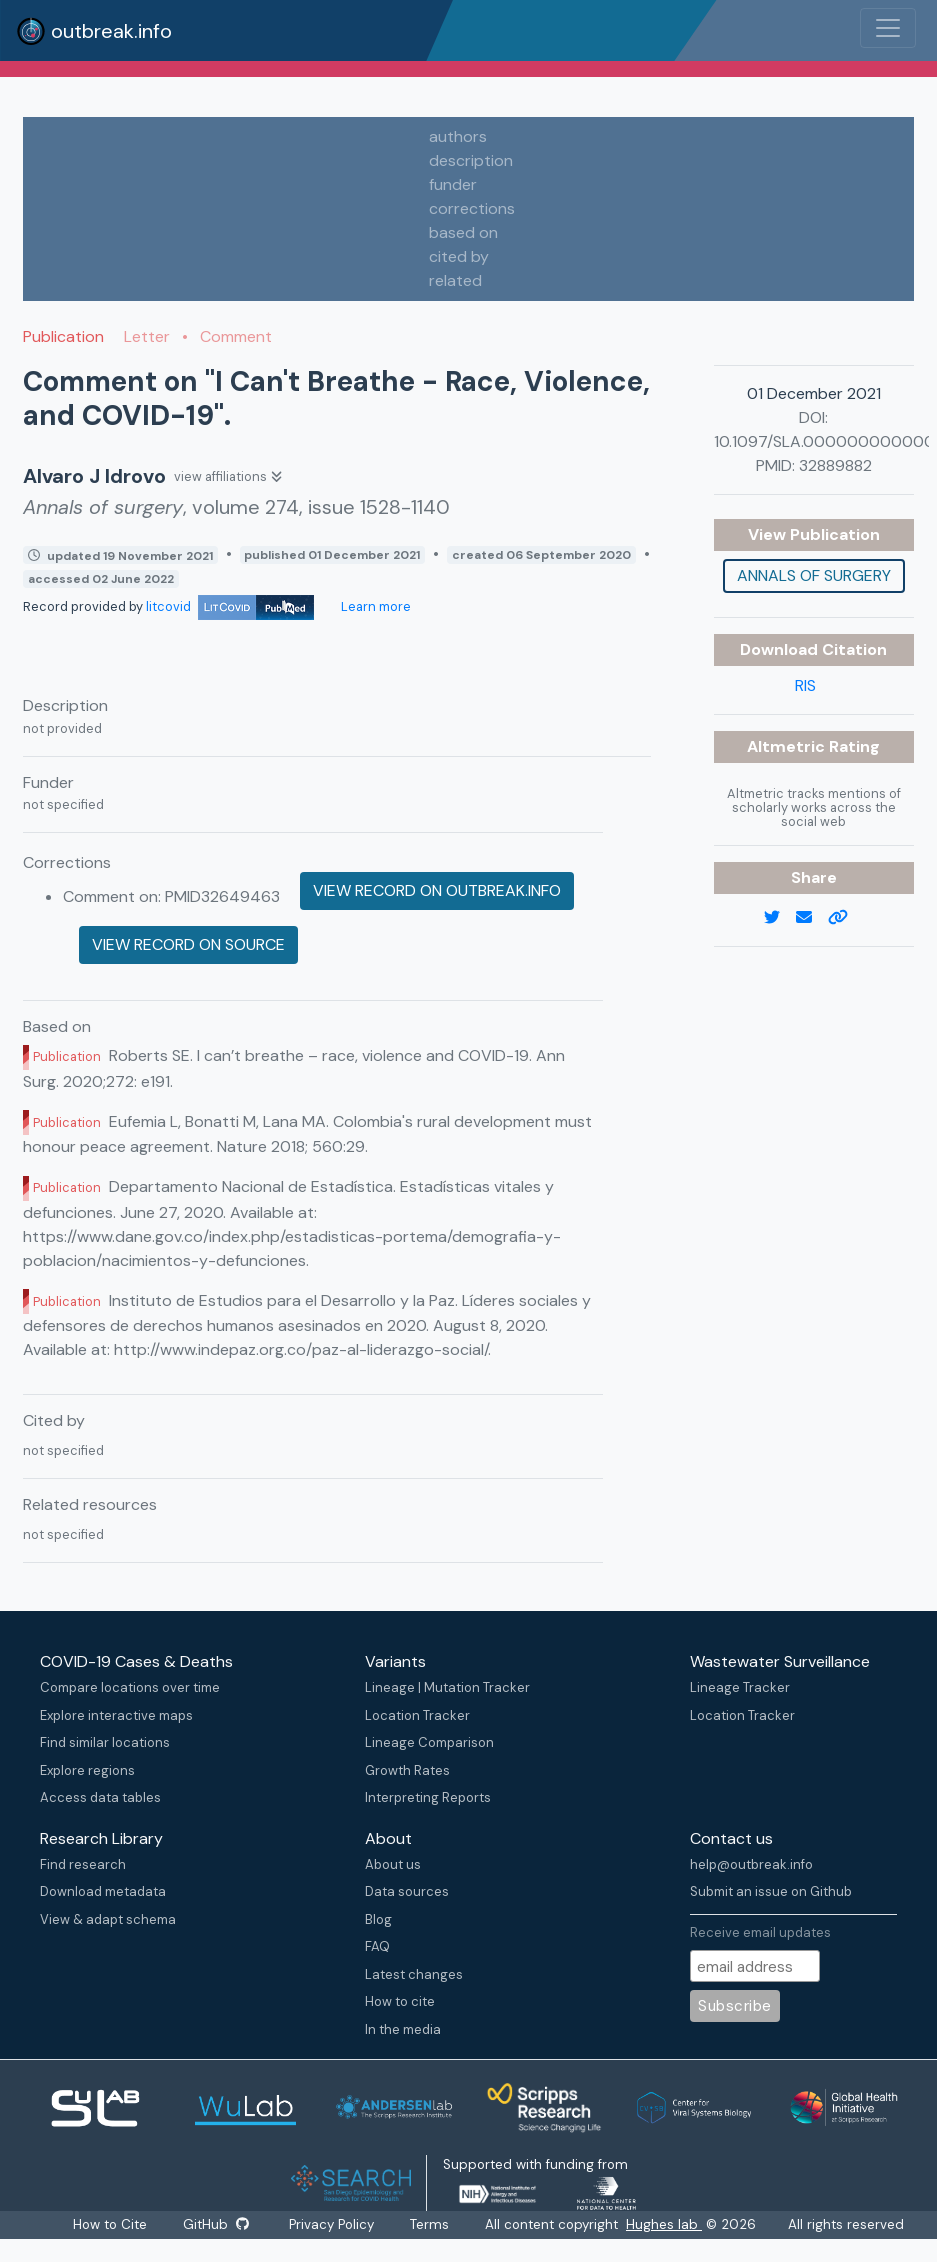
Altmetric (788, 746)
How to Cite (111, 2224)
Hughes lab (665, 2224)
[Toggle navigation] (888, 28)
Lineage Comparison (429, 1742)
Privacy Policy (332, 2224)
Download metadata (103, 1891)
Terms (430, 2224)
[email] (812, 918)
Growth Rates (407, 1770)
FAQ (377, 1946)
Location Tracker (417, 1715)
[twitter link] (780, 918)
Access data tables (100, 1797)
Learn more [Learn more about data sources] (374, 606)
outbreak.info (94, 31)
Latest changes (414, 1974)
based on (463, 232)
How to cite (400, 2001)
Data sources (407, 1891)
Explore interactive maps (116, 1715)
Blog (378, 1919)
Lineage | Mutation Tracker (447, 1687)
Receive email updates (760, 1932)
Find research (83, 1864)
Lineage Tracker (740, 1687)
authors (458, 136)
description (471, 160)
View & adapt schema (108, 1919)
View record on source (188, 944)
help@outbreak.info (751, 1864)
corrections (472, 208)
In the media (403, 2029)
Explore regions (87, 1770)
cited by (459, 256)
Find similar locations (105, 1742)
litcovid (230, 606)
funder (453, 184)
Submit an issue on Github (771, 1891)
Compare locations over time (130, 1687)
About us (393, 1864)
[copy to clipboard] (846, 918)
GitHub (216, 2224)
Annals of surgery (814, 575)
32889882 (835, 465)
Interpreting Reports (428, 1797)
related (455, 280)
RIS (805, 685)
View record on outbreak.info (437, 890)
